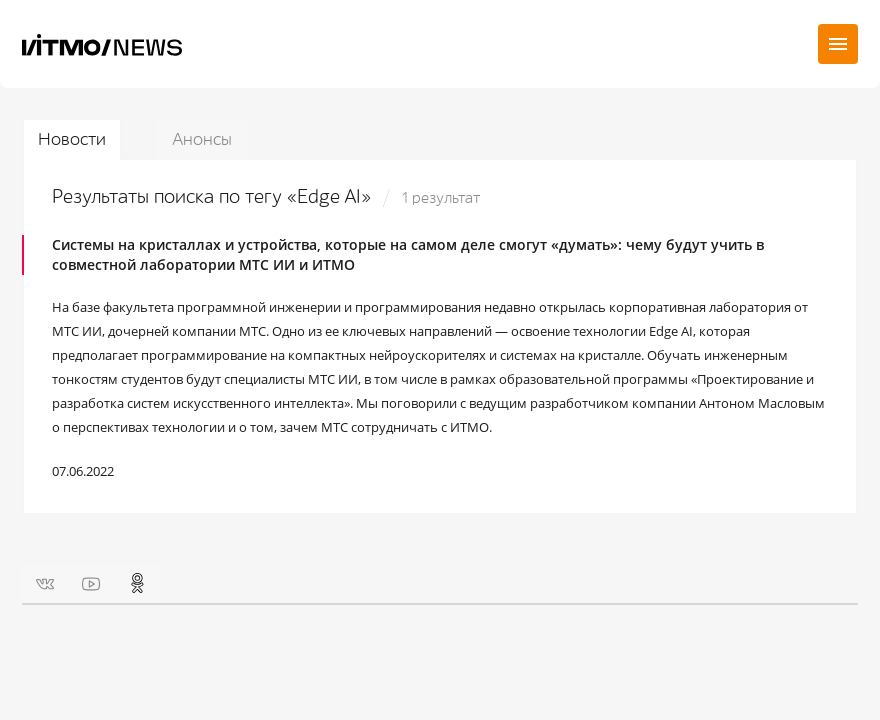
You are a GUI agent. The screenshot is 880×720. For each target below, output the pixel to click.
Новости (72, 139)
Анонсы (202, 139)
